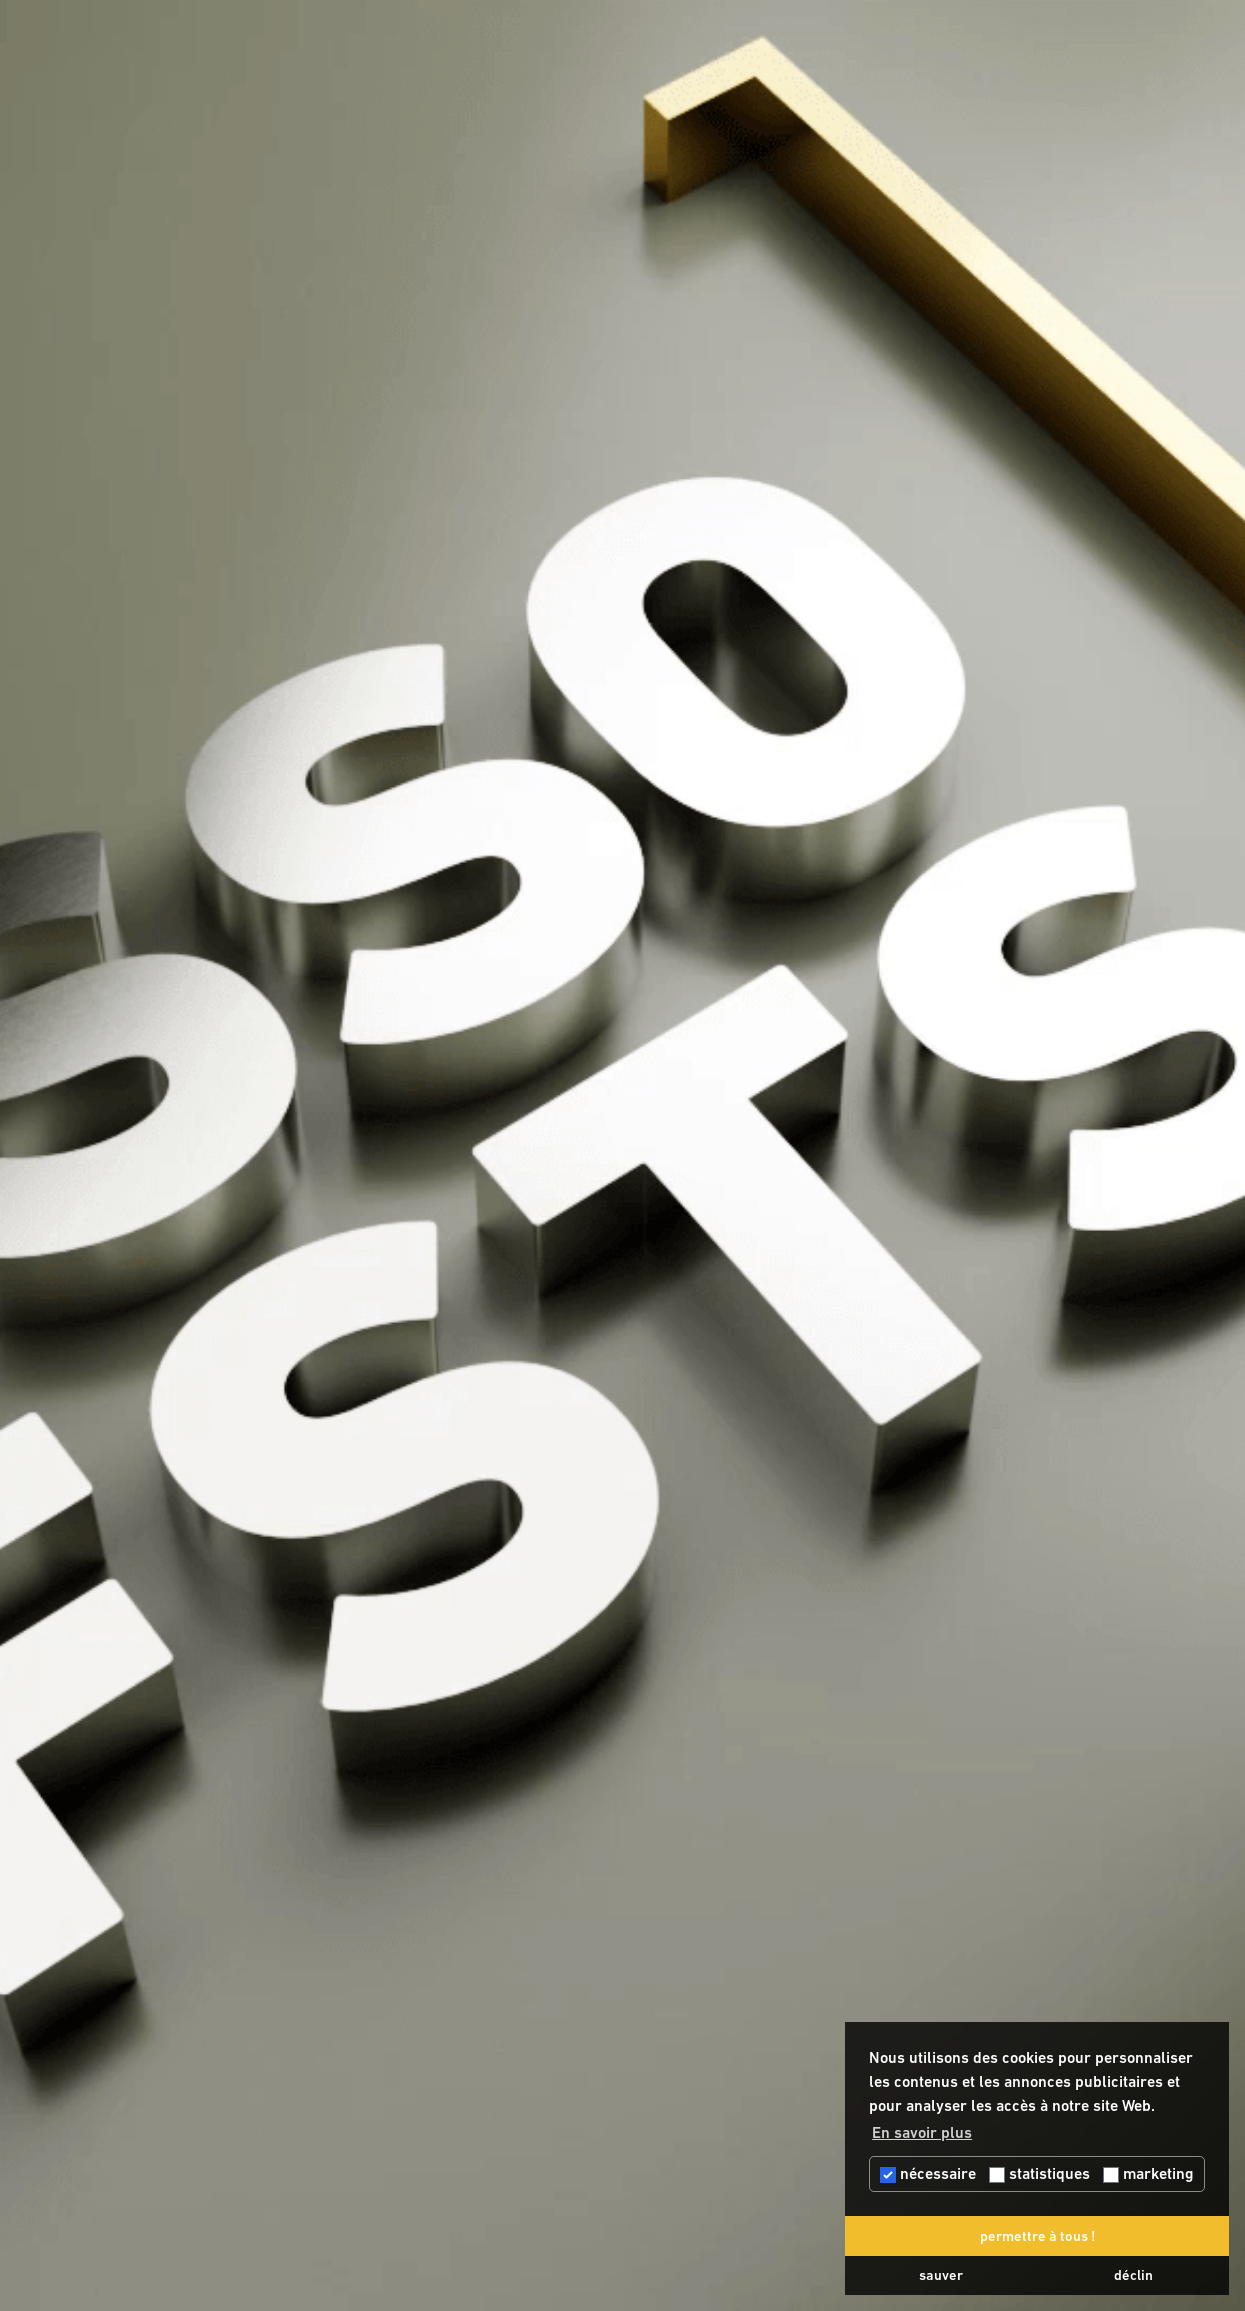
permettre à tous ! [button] (1037, 2236)
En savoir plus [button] (922, 2132)
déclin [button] (1133, 2275)
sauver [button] (941, 2275)
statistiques (1039, 2173)
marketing (1148, 2173)
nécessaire (928, 2173)
